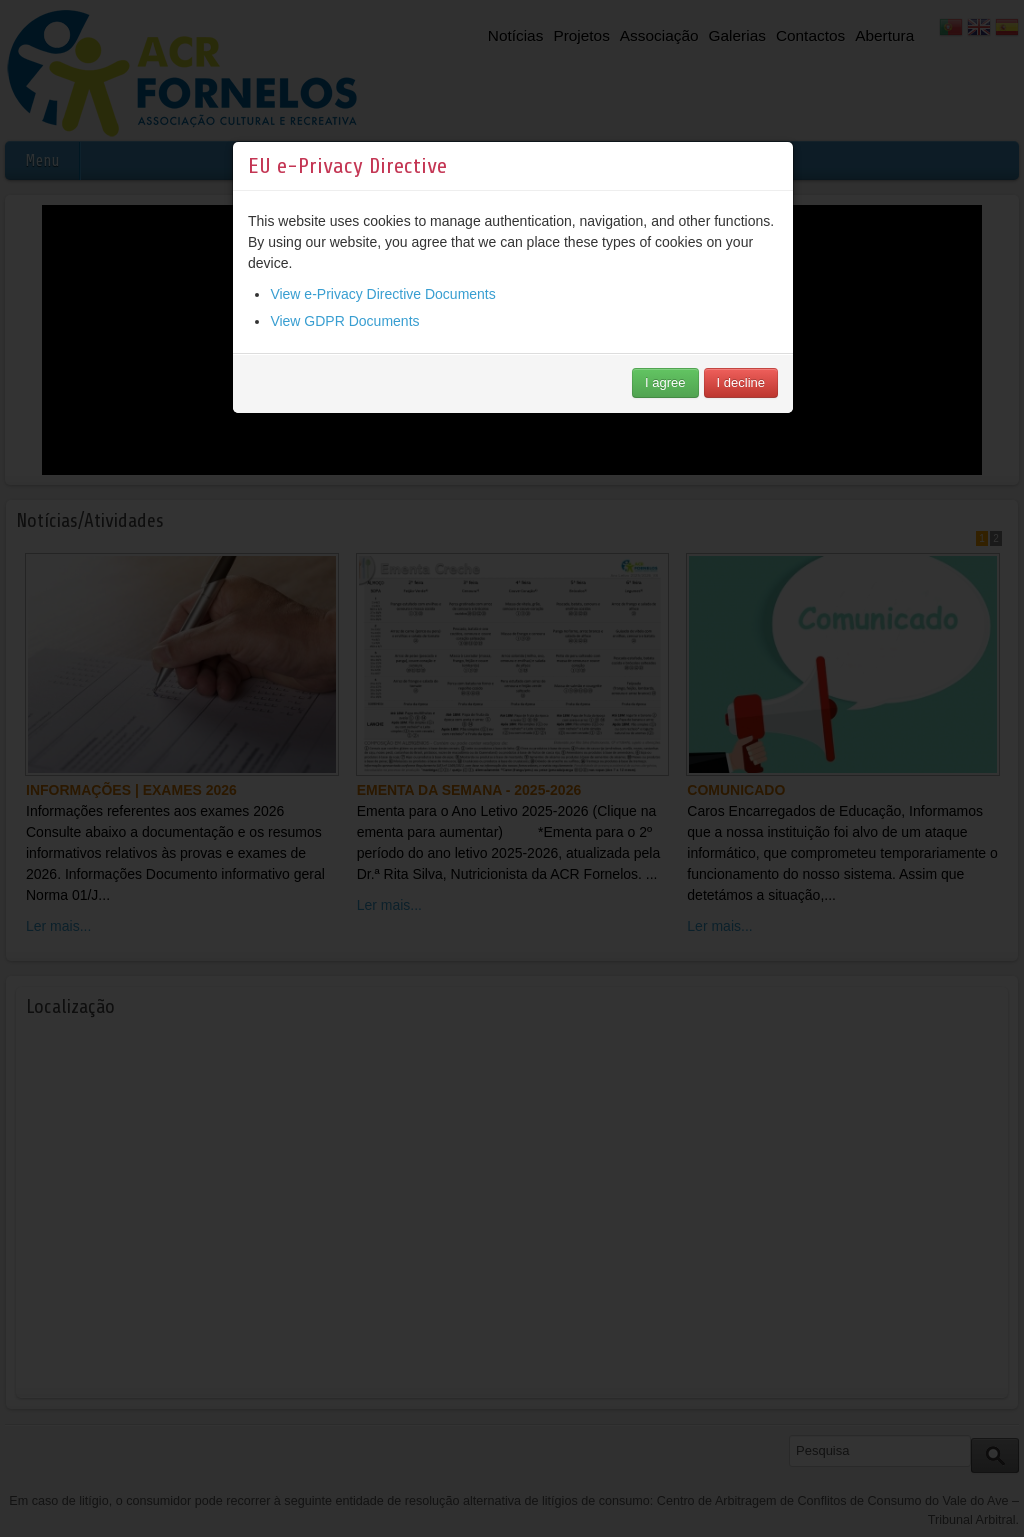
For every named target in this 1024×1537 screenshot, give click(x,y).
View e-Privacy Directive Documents (382, 307)
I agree (665, 395)
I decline (741, 395)
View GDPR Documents (344, 334)
